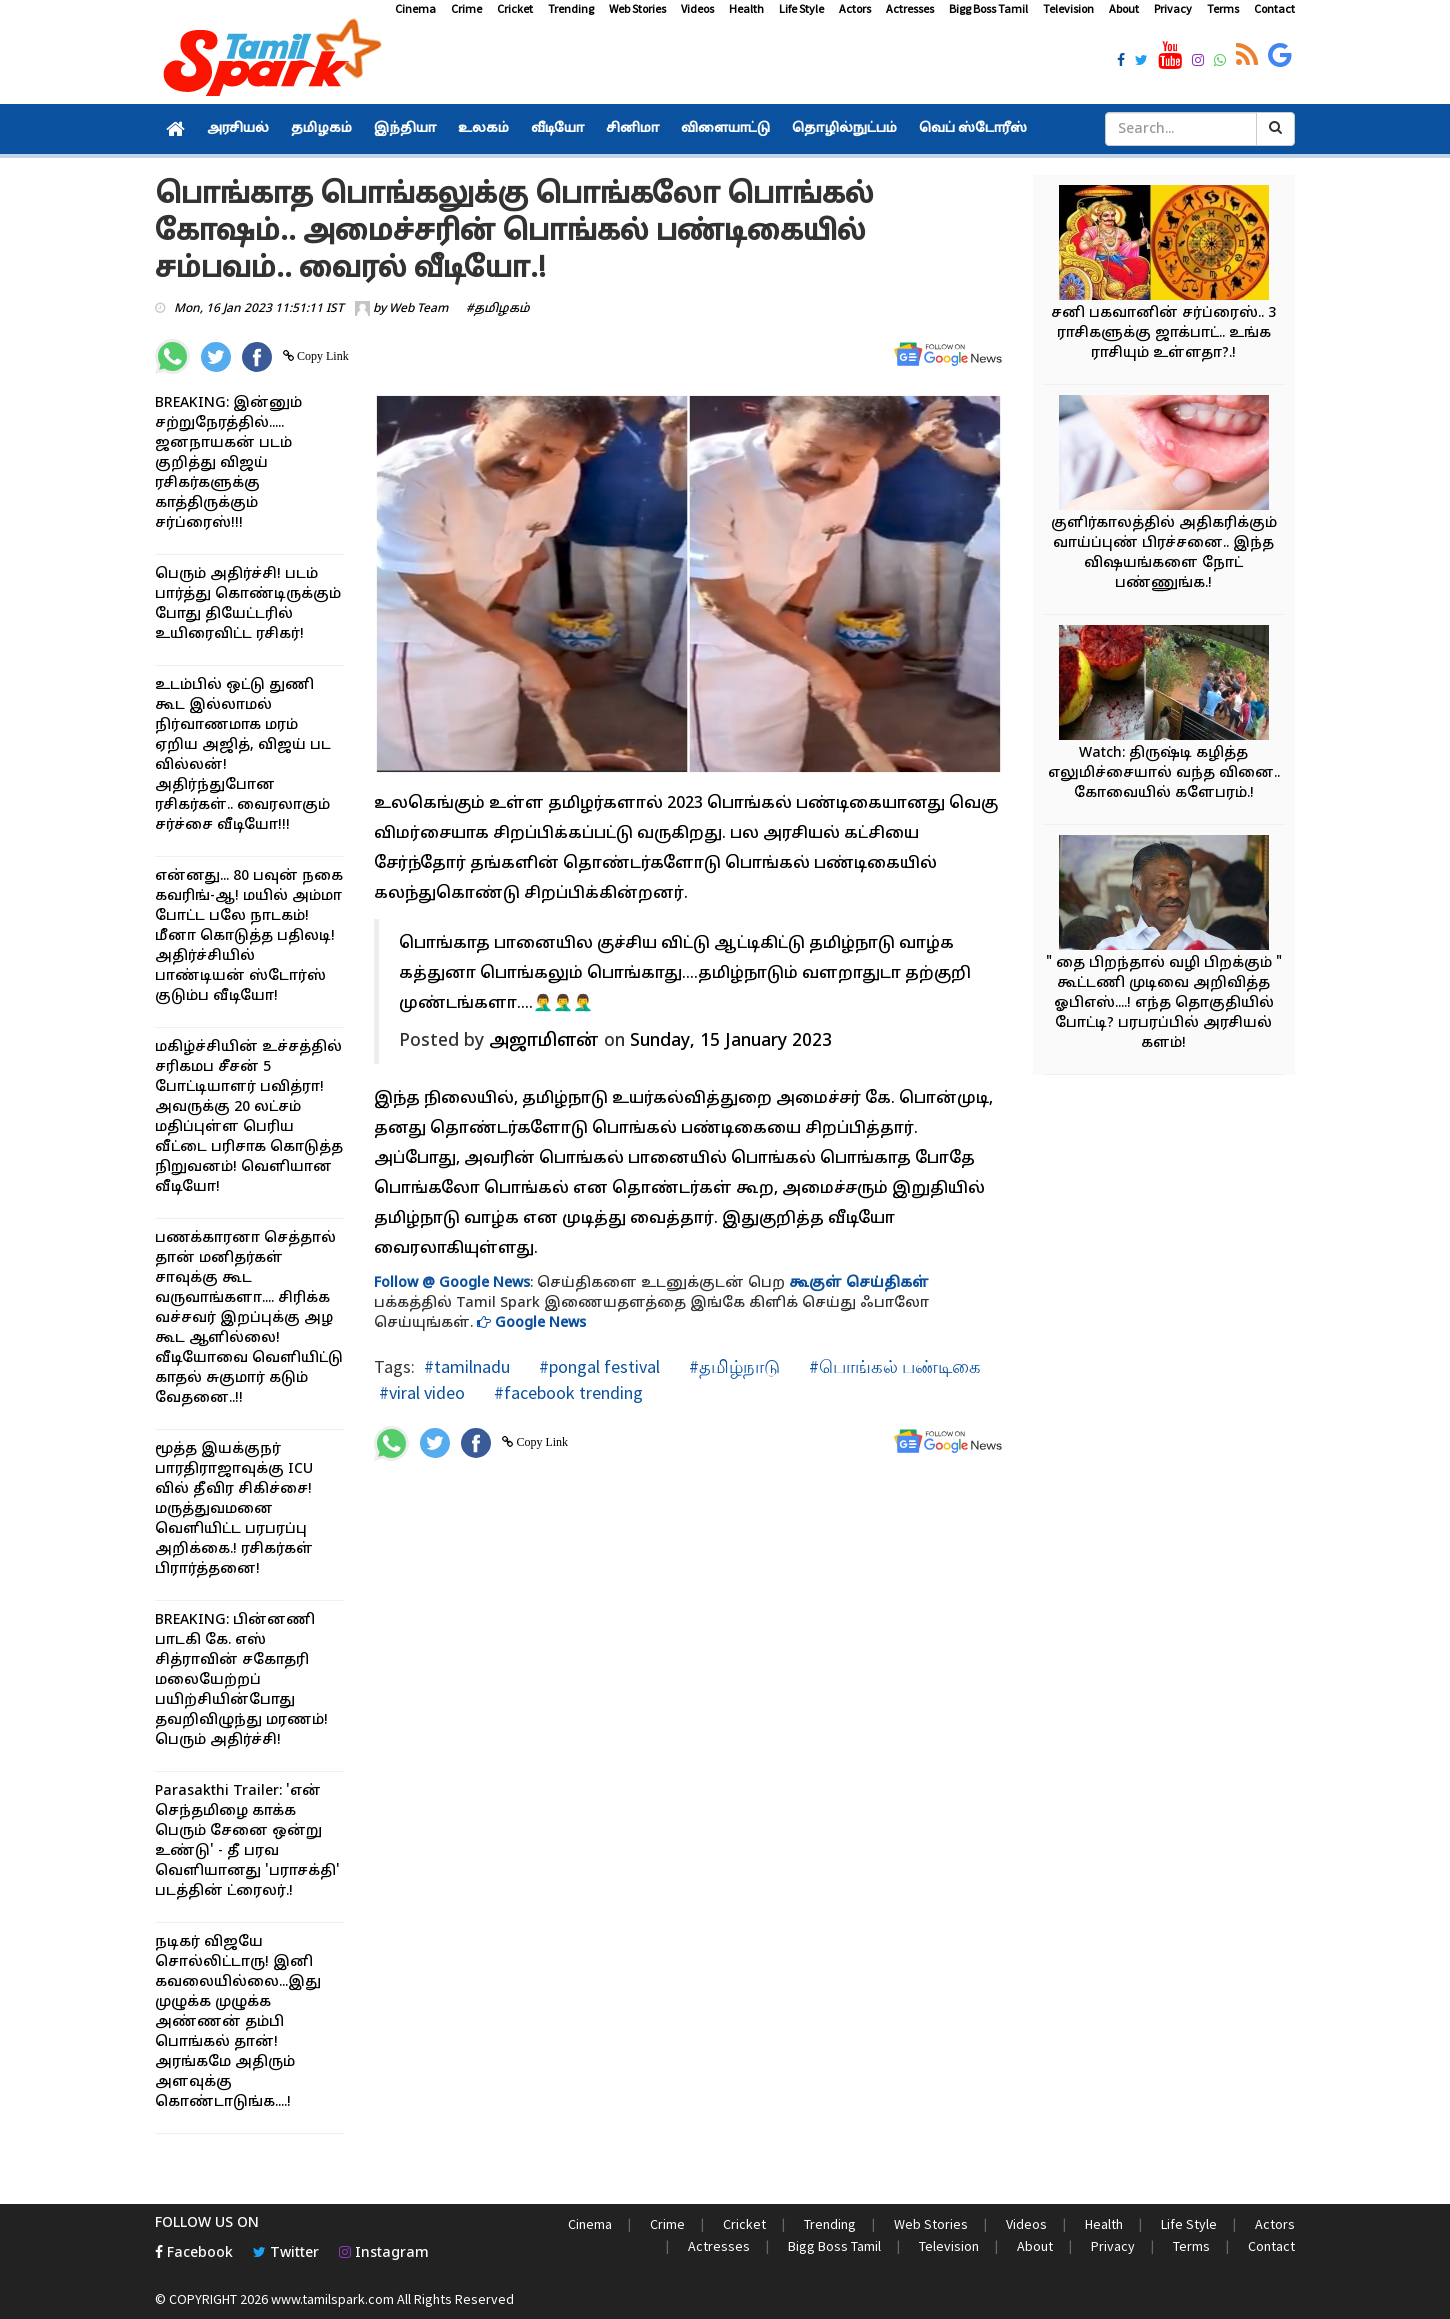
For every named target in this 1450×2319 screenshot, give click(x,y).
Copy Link (321, 356)
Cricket (515, 8)
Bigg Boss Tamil (988, 8)
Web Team (418, 309)
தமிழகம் (321, 129)
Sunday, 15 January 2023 (731, 1041)
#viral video (422, 1392)
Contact (1274, 8)
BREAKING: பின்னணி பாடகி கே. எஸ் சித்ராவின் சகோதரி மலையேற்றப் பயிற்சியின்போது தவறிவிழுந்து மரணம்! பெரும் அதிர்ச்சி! (241, 1680)
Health (746, 8)
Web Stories (637, 8)
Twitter (286, 2253)
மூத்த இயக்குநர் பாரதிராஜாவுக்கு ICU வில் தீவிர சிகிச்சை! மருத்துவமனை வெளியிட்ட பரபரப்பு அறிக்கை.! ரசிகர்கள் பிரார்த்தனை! (234, 1509)
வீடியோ (557, 129)
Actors (855, 8)
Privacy (1173, 8)
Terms (1223, 8)
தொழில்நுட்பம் (844, 129)
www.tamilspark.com (332, 2299)
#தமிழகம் (498, 309)
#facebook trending (566, 1392)
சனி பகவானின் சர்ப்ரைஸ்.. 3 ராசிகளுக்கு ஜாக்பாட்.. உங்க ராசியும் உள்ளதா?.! (1163, 333)
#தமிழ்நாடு (732, 1366)
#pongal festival (597, 1366)
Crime (466, 8)
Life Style (801, 8)
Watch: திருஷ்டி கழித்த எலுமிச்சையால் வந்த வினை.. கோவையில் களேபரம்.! (1164, 773)
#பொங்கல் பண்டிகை (893, 1366)
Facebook (194, 2253)
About (1124, 8)
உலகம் (483, 129)
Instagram (384, 2253)
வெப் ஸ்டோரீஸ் (973, 129)
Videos (697, 8)
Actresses (910, 8)
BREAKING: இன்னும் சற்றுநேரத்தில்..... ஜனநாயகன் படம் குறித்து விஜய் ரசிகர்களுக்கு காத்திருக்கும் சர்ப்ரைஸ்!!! (228, 463)
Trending (571, 8)
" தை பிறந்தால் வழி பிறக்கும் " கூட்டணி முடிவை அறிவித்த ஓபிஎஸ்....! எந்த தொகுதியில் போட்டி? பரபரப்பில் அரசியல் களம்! (1164, 1003)
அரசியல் (238, 129)
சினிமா (632, 129)
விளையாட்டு (725, 129)
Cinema (415, 8)
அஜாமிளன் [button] (544, 1041)
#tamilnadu (467, 1366)
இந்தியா (405, 129)
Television (1068, 8)
